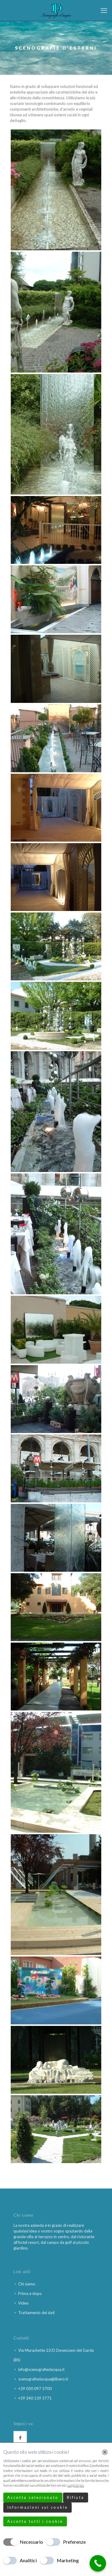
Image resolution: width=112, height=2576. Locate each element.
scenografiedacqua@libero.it (43, 2379)
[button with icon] (20, 2437)
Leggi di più (75, 2485)
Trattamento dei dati (36, 2312)
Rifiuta (75, 2497)
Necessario (31, 2542)
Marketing (68, 2560)
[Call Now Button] (98, 2563)
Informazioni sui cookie (37, 2507)
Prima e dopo (30, 2293)
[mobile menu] (104, 10)
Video (23, 2303)
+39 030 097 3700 (35, 2388)
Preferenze (74, 2542)
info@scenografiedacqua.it (41, 2369)
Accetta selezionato (33, 2497)
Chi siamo (26, 2284)
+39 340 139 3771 (35, 2398)
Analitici (28, 2560)
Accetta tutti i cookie (35, 2521)
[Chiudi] (105, 2452)
